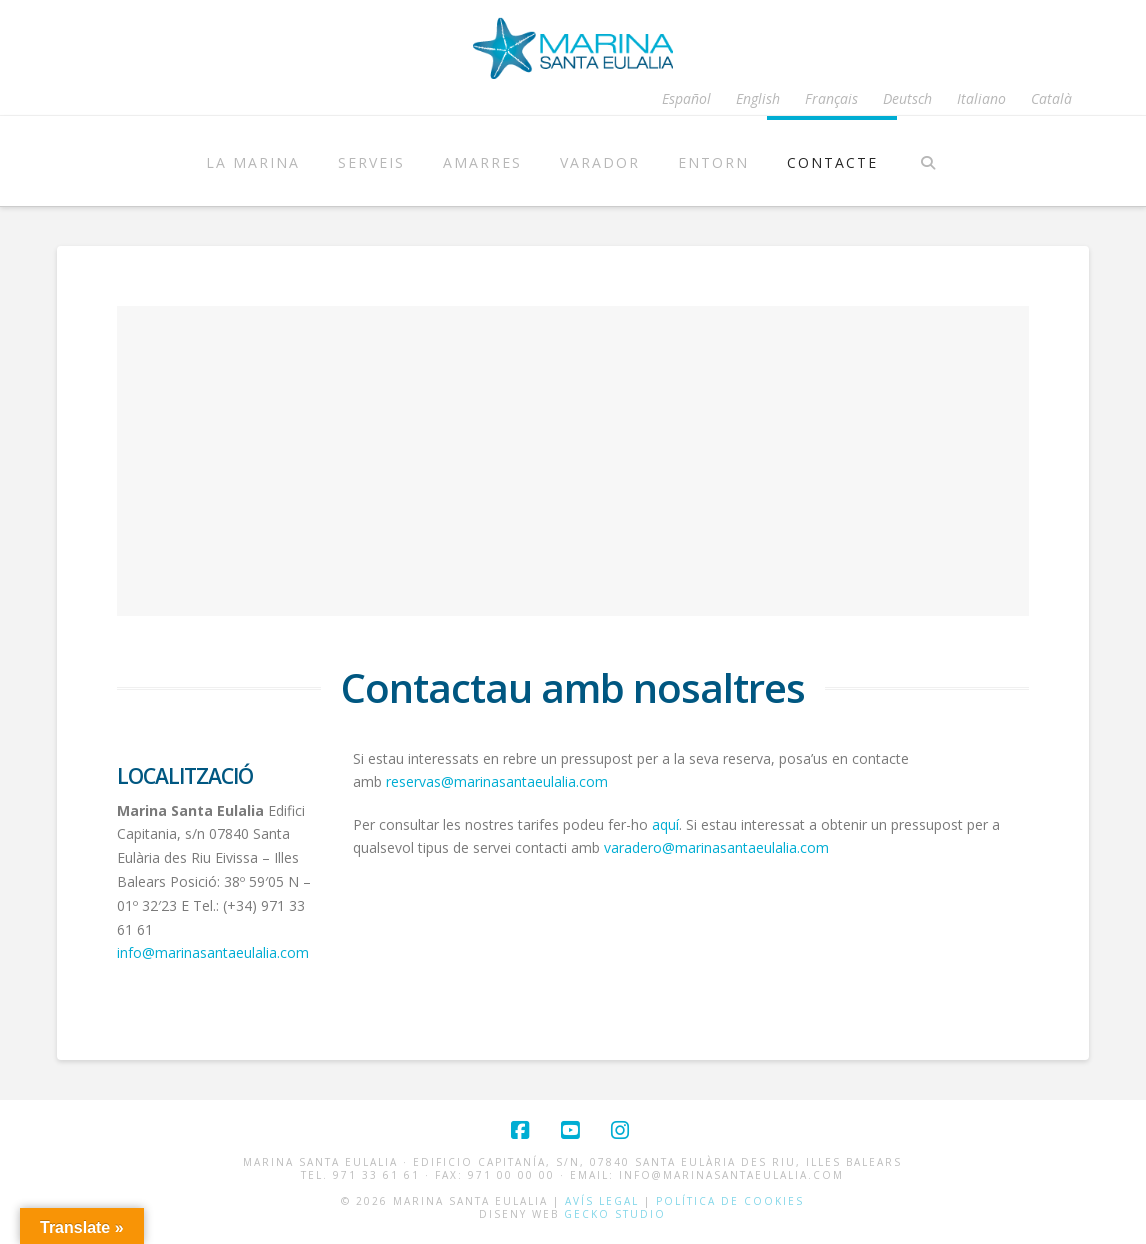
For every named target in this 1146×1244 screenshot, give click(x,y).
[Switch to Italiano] (981, 99)
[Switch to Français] (831, 99)
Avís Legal (602, 1201)
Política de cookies (730, 1201)
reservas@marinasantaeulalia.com (497, 781)
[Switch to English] (758, 99)
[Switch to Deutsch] (907, 99)
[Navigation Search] (928, 161)
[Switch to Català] (1051, 99)
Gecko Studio (615, 1214)
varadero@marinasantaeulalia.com (716, 847)
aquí (665, 824)
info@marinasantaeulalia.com (213, 952)
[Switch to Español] (686, 99)
